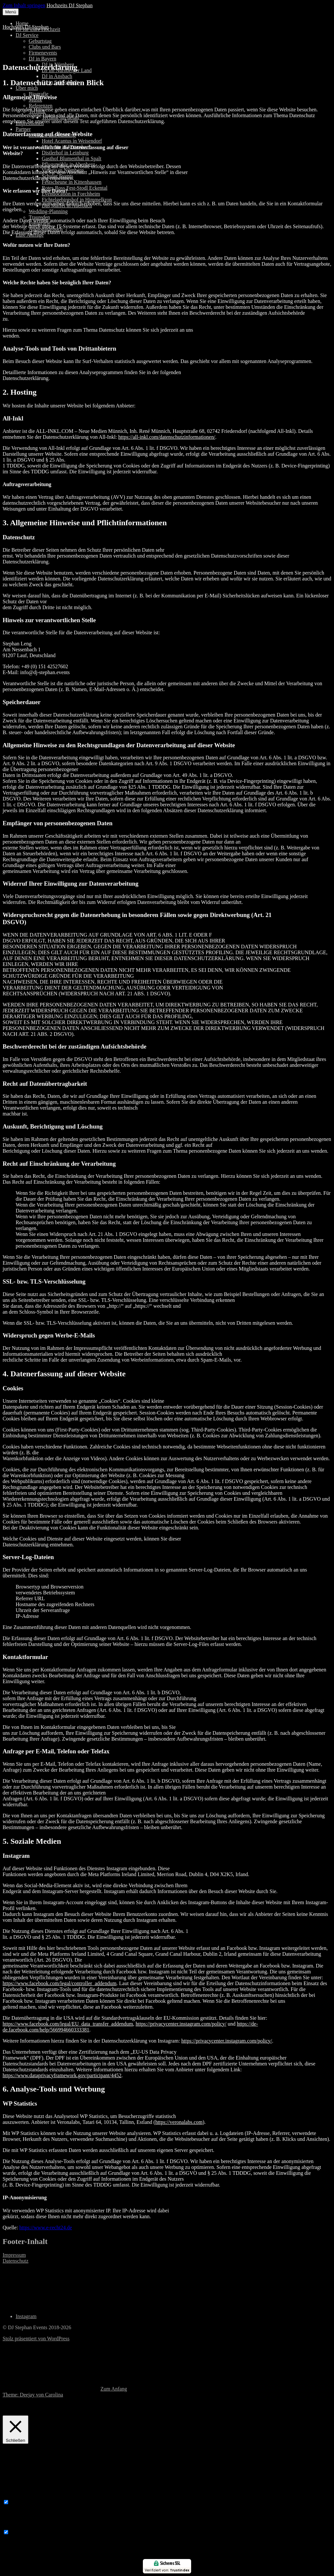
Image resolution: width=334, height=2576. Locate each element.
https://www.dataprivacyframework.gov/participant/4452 (62, 2075)
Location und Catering (52, 135)
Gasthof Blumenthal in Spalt (71, 158)
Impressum (14, 2255)
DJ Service (27, 35)
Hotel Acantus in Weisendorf (72, 141)
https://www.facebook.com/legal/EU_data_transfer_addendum (68, 2024)
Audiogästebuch (46, 229)
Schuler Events (57, 176)
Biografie (38, 94)
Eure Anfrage (30, 235)
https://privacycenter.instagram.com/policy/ (181, 2024)
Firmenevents (43, 52)
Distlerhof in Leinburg (65, 152)
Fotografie (40, 223)
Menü (10, 11)
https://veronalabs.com (179, 2122)
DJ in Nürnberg (58, 64)
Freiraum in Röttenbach (66, 147)
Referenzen (41, 105)
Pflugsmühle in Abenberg (68, 164)
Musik (35, 100)
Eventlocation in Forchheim (71, 194)
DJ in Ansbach (57, 76)
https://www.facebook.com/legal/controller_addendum (59, 1983)
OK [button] (196, 2406)
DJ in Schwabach (60, 82)
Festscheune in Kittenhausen (71, 182)
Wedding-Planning (48, 211)
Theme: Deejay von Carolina (33, 2394)
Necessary (21, 2502)
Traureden (39, 217)
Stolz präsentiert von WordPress (36, 2338)
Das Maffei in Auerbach (67, 205)
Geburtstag (40, 41)
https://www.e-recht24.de (45, 2227)
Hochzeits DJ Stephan (70, 5)
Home (22, 23)
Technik (37, 111)
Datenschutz (15, 2261)
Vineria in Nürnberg (63, 170)
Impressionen (30, 123)
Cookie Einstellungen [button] (162, 2406)
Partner (23, 129)
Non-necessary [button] (18, 2526)
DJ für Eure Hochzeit (38, 29)
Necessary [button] (13, 2496)
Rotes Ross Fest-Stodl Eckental (74, 188)
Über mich (27, 88)
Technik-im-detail (60, 117)
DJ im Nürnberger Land (67, 70)
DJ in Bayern (42, 58)
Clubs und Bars (45, 47)
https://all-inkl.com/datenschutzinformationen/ (166, 437)
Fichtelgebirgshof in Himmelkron (77, 199)
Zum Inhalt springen (24, 5)
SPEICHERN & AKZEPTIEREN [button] (38, 2556)
